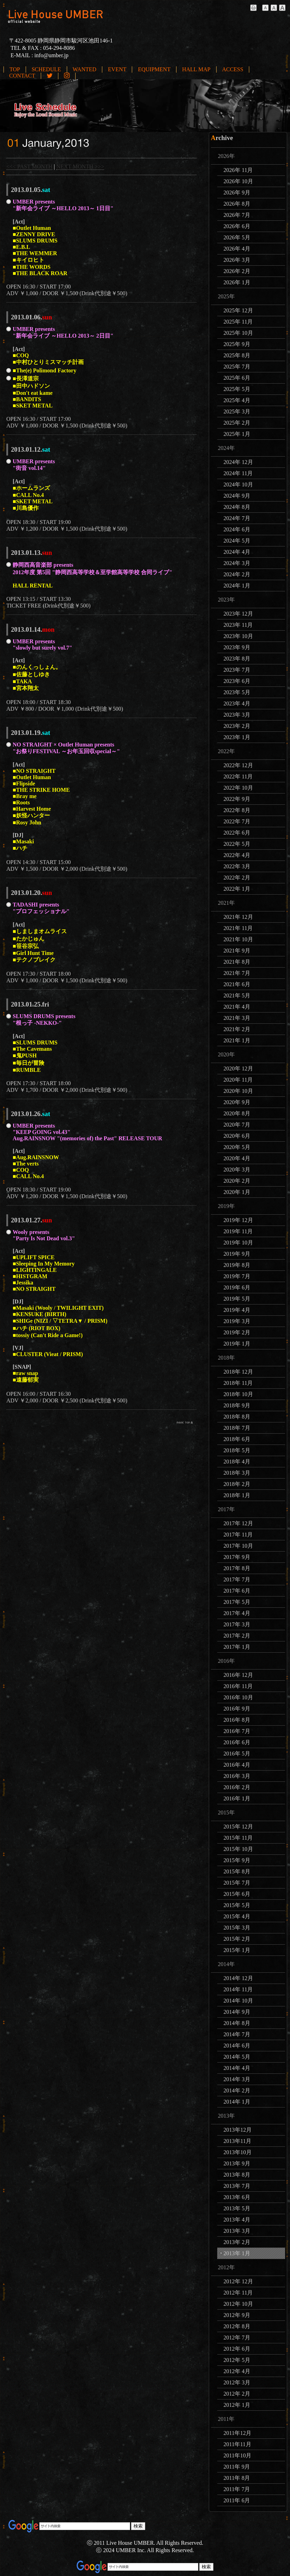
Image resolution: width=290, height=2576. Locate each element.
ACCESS (232, 69)
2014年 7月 (237, 2034)
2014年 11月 (238, 1989)
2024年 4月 (237, 552)
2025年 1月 (237, 434)
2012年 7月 (237, 2338)
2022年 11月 (238, 776)
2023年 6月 (237, 681)
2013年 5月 (237, 2208)
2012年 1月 (237, 2405)
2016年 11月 (238, 1686)
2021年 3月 (237, 1018)
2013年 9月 (237, 2163)
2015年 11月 (238, 1838)
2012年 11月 (238, 2293)
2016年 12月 (238, 1675)
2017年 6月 (237, 1591)
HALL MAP (196, 69)
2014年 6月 (237, 2046)
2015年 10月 (238, 1849)
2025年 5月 (237, 389)
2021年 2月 (237, 1029)
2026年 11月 (238, 170)
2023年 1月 (237, 737)
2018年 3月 (237, 1473)
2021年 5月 (237, 995)
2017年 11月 (238, 1535)
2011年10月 (237, 2455)
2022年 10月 (238, 788)
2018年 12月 (238, 1372)
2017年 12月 (238, 1523)
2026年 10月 (238, 181)
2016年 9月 (237, 1709)
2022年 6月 (237, 833)
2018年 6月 (237, 1439)
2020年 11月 (238, 1080)
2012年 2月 (237, 2394)
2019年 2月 (237, 1332)
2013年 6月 (237, 2197)
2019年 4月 (237, 1310)
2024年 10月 (238, 484)
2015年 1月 (237, 1950)
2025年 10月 (238, 333)
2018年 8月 (237, 1417)
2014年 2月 (237, 2090)
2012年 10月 (238, 2304)
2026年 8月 (237, 204)
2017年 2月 (237, 1636)
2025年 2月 (237, 423)
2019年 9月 (237, 1254)
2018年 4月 (237, 1462)
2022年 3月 (237, 866)
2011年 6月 (237, 2500)
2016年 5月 (237, 1754)
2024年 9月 (237, 496)
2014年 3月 (237, 2079)
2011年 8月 (237, 2478)
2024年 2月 (237, 574)
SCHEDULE (46, 69)
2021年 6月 (237, 984)
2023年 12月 (238, 614)
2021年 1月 (237, 1040)
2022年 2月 (237, 878)
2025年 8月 (237, 355)
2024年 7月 (237, 518)
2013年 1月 (237, 2253)
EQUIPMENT (154, 69)
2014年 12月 (238, 1978)
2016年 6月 (237, 1742)
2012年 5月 (237, 2360)
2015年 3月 (237, 1928)
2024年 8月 (237, 507)
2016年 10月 (238, 1697)
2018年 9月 (237, 1405)
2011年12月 (237, 2433)
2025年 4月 (237, 400)
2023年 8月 (237, 659)
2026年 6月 (237, 226)
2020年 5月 (237, 1147)
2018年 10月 (238, 1394)
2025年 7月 (237, 367)
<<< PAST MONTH (29, 167)
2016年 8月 (237, 1720)
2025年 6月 (237, 378)
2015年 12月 (238, 1827)
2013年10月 (238, 2152)
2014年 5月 (237, 2057)
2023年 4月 (237, 703)
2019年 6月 (237, 1287)
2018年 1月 (237, 1495)
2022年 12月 (238, 765)
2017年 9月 (237, 1557)
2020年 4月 (237, 1158)
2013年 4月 (237, 2220)
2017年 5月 (237, 1602)
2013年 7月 (237, 2186)
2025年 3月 (237, 411)
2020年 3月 (237, 1170)
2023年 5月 (237, 692)
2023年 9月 (237, 647)
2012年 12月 (238, 2281)
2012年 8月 (237, 2326)
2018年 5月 (237, 1450)
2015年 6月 (237, 1894)
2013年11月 (237, 2141)
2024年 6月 (237, 529)
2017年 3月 (237, 1624)
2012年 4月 (237, 2371)
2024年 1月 (237, 586)
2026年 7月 (237, 215)
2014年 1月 (237, 2102)
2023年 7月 (237, 670)
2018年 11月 (238, 1383)
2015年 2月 (237, 1939)
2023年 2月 (237, 726)
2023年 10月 (238, 636)
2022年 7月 (237, 821)
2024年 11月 (238, 473)
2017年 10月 (238, 1546)
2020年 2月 (237, 1181)
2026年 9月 (237, 192)
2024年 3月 (237, 563)
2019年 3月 (237, 1321)
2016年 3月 (237, 1776)
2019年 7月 (237, 1276)
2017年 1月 (237, 1647)
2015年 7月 (237, 1883)
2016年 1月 (237, 1798)
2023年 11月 (238, 625)
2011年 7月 (237, 2489)
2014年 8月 (237, 2023)
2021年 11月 (238, 928)
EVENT (117, 69)
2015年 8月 (237, 1871)
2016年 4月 (237, 1765)
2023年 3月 (237, 715)
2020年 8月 (237, 1113)
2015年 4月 (237, 1916)
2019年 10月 (238, 1243)
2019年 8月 (237, 1265)
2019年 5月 (237, 1299)
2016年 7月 (237, 1731)
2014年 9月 (237, 2012)
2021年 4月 (237, 1007)
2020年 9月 (237, 1102)
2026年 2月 (237, 271)
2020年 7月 (237, 1125)
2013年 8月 (237, 2175)
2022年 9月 (237, 799)
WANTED (85, 69)
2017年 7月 (237, 1579)
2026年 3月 (237, 260)
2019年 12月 (238, 1220)
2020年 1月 (237, 1192)
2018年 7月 (237, 1428)
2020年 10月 (238, 1091)
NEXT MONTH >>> (80, 167)
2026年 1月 (237, 282)
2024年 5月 (237, 541)
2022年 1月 (237, 889)
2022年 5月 (237, 844)
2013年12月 (238, 2130)
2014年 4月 (237, 2068)
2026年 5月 (237, 237)
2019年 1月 (237, 1344)
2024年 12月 (238, 462)
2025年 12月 (238, 310)
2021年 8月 (237, 962)
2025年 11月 (238, 322)
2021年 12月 (238, 917)
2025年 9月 (237, 344)
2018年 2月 (237, 1484)
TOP (14, 69)
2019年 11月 (238, 1231)
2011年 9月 (237, 2467)
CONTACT (22, 76)
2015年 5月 (237, 1905)
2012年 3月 (237, 2382)
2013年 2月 (237, 2242)
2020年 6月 (237, 1136)
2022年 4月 (237, 855)
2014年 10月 (238, 2001)
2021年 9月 (237, 951)
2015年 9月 (237, 1860)
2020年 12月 (238, 1068)
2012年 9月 (237, 2315)
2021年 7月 (237, 973)
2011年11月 (237, 2444)
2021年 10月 (238, 939)
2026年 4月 (237, 249)
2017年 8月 (237, 1568)
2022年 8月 (237, 810)
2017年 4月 (237, 1613)
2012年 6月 (237, 2349)
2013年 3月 (237, 2231)
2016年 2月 (237, 1787)
